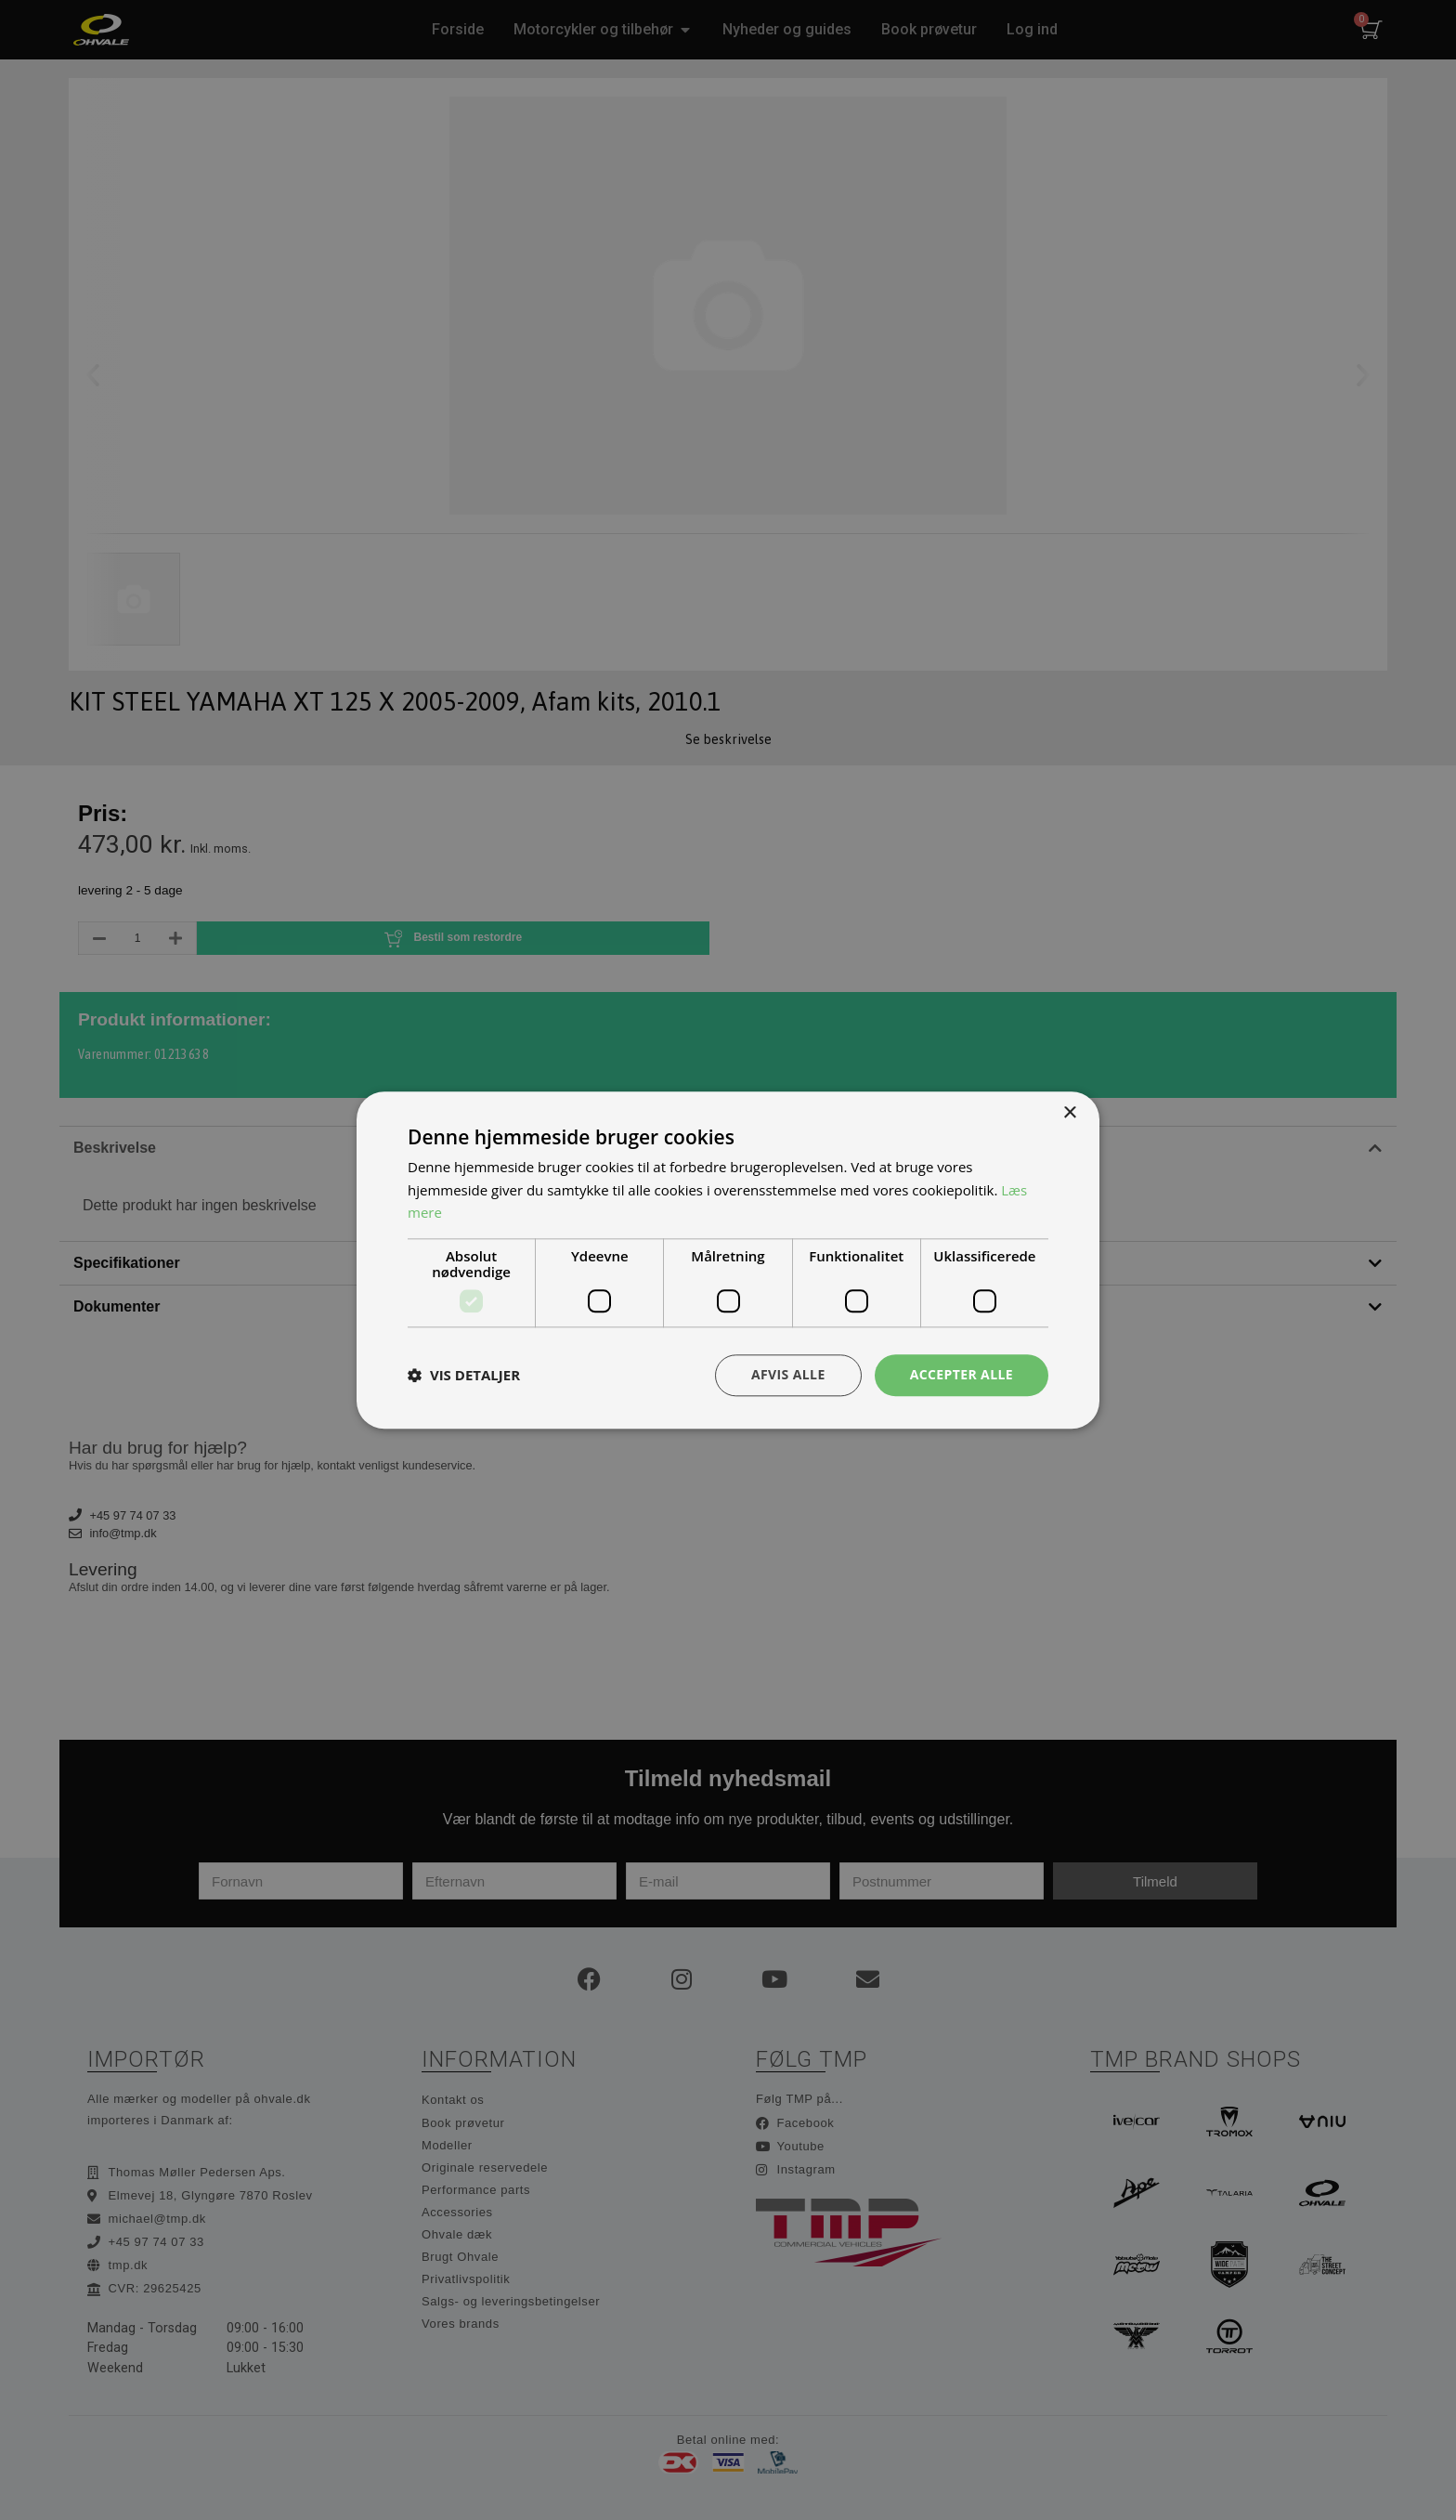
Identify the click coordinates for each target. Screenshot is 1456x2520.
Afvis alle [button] (788, 1374)
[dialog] (728, 1260)
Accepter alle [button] (961, 1374)
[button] (464, 1375)
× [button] (1069, 1113)
